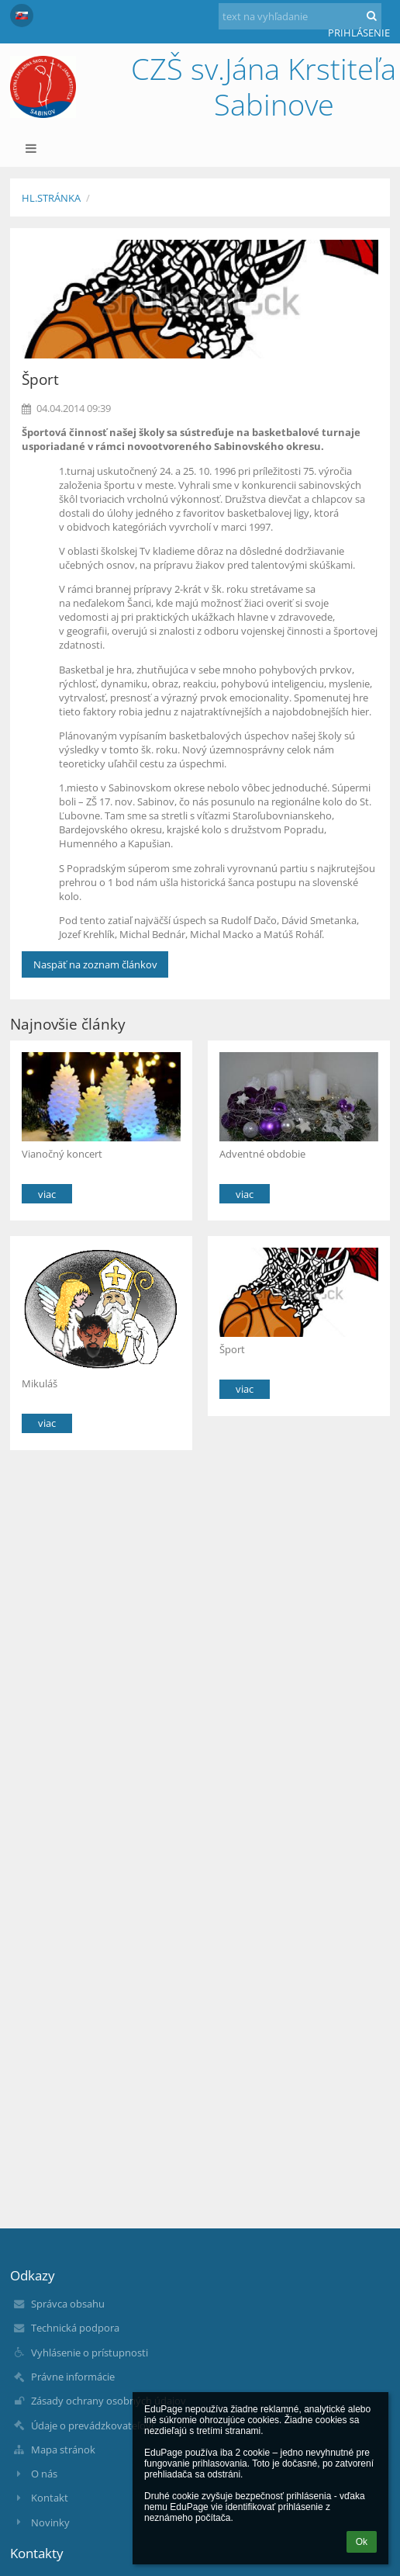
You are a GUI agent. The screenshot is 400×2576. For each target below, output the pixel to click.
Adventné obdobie (262, 1154)
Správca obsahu (68, 2304)
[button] (21, 15)
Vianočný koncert (62, 1154)
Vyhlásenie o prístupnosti (89, 2353)
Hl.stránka (51, 198)
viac (47, 1194)
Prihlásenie (359, 33)
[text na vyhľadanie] (300, 16)
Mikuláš (39, 1383)
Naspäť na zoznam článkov (95, 964)
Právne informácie (73, 2377)
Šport (232, 1349)
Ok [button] (361, 2541)
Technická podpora (75, 2328)
